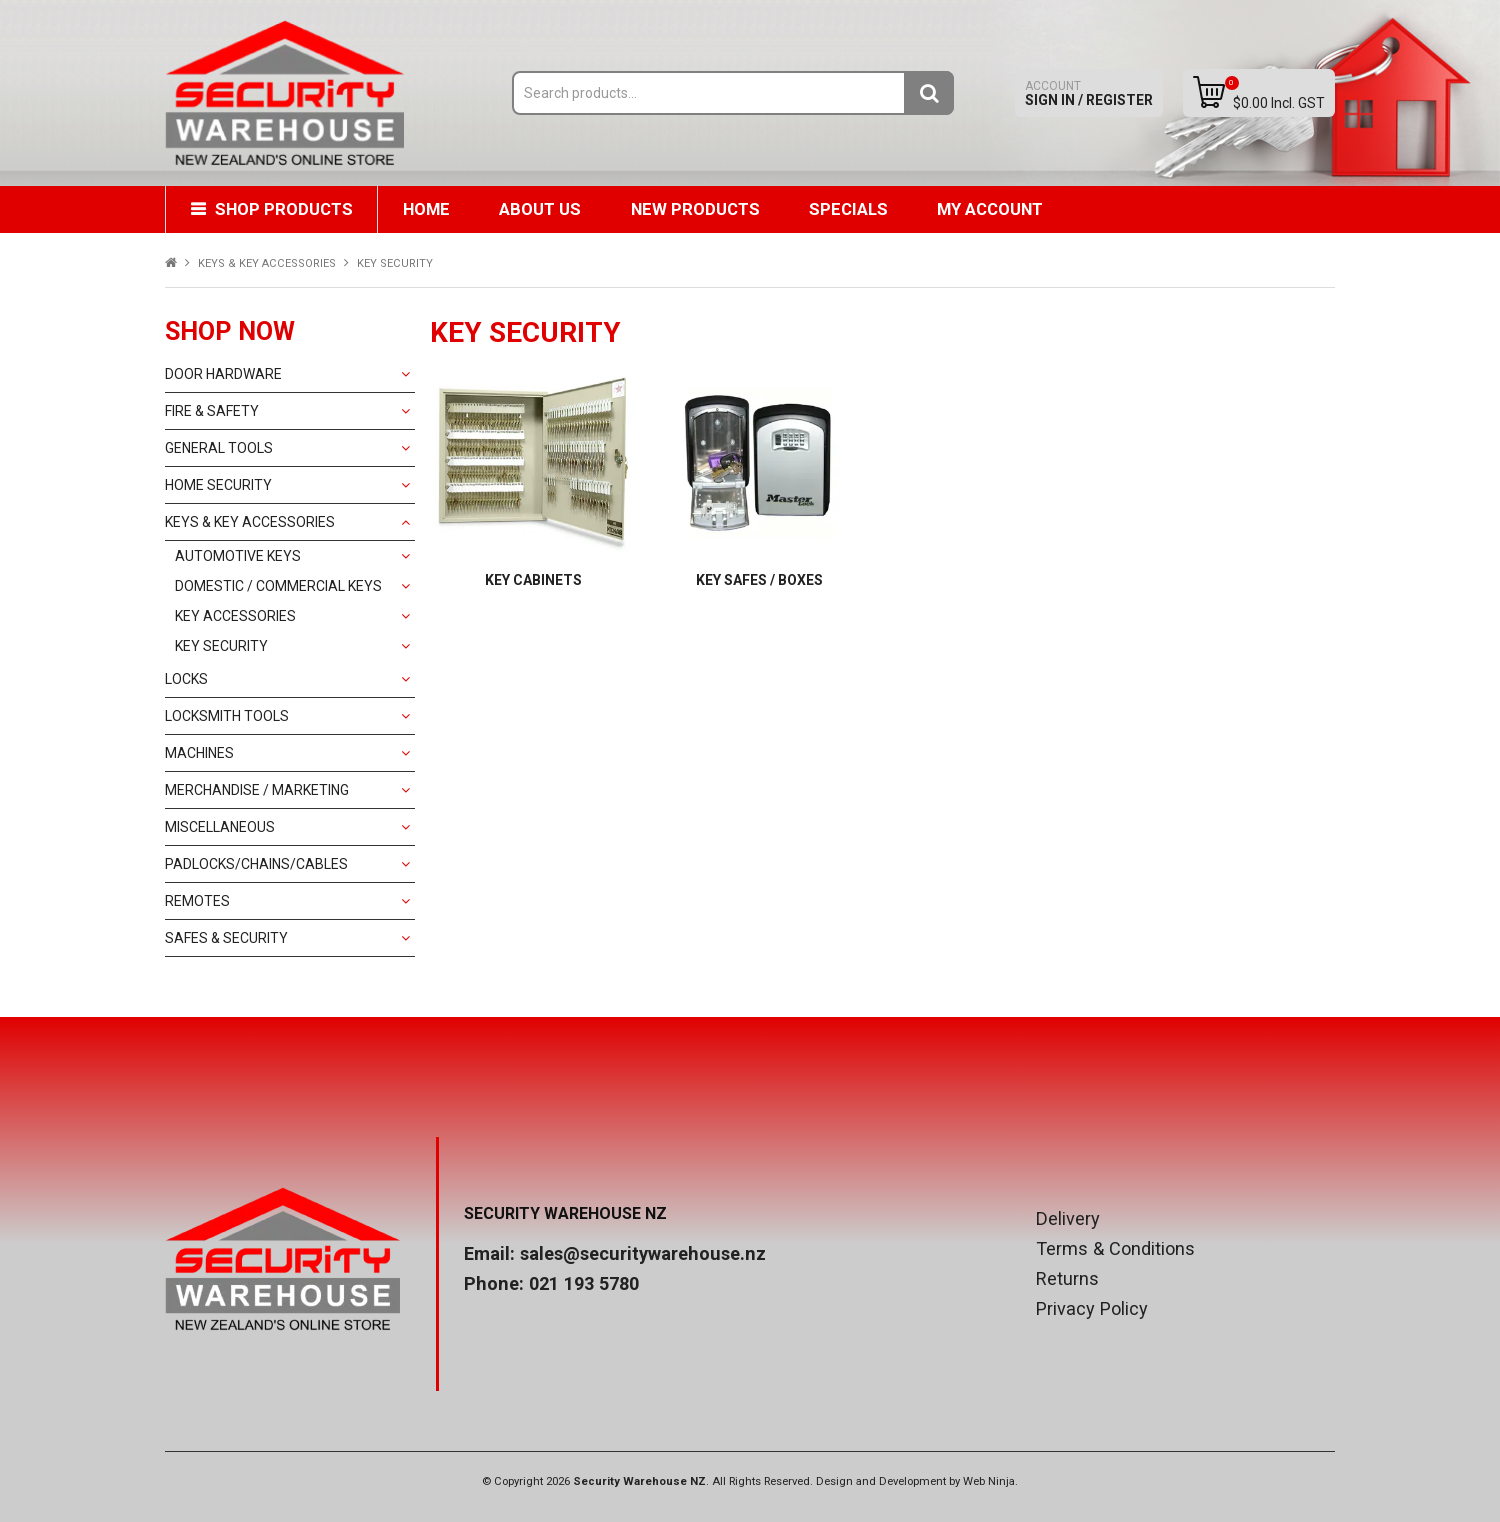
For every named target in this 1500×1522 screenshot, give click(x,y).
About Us (542, 209)
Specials (851, 209)
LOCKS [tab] (186, 679)
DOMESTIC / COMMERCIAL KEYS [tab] (278, 586)
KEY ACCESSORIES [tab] (235, 616)
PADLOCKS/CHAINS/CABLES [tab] (256, 864)
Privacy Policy (1092, 1309)
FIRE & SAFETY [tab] (212, 411)
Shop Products (284, 209)
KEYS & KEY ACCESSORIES (267, 263)
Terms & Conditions (1115, 1249)
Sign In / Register (1089, 93)
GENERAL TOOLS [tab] (219, 448)
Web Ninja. (990, 1481)
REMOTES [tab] (197, 901)
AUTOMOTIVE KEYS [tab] (238, 556)
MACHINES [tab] (199, 753)
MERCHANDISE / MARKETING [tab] (257, 790)
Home (427, 209)
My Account (994, 209)
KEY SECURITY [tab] (221, 646)
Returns (1067, 1279)
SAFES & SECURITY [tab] (226, 938)
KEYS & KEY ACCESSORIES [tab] (250, 522)
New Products (697, 209)
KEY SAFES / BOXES (759, 580)
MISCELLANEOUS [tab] (220, 827)
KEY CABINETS (533, 580)
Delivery (1068, 1219)
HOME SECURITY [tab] (218, 485)
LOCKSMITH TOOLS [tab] (227, 716)
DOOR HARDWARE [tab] (223, 374)
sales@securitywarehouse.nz (643, 1253)
